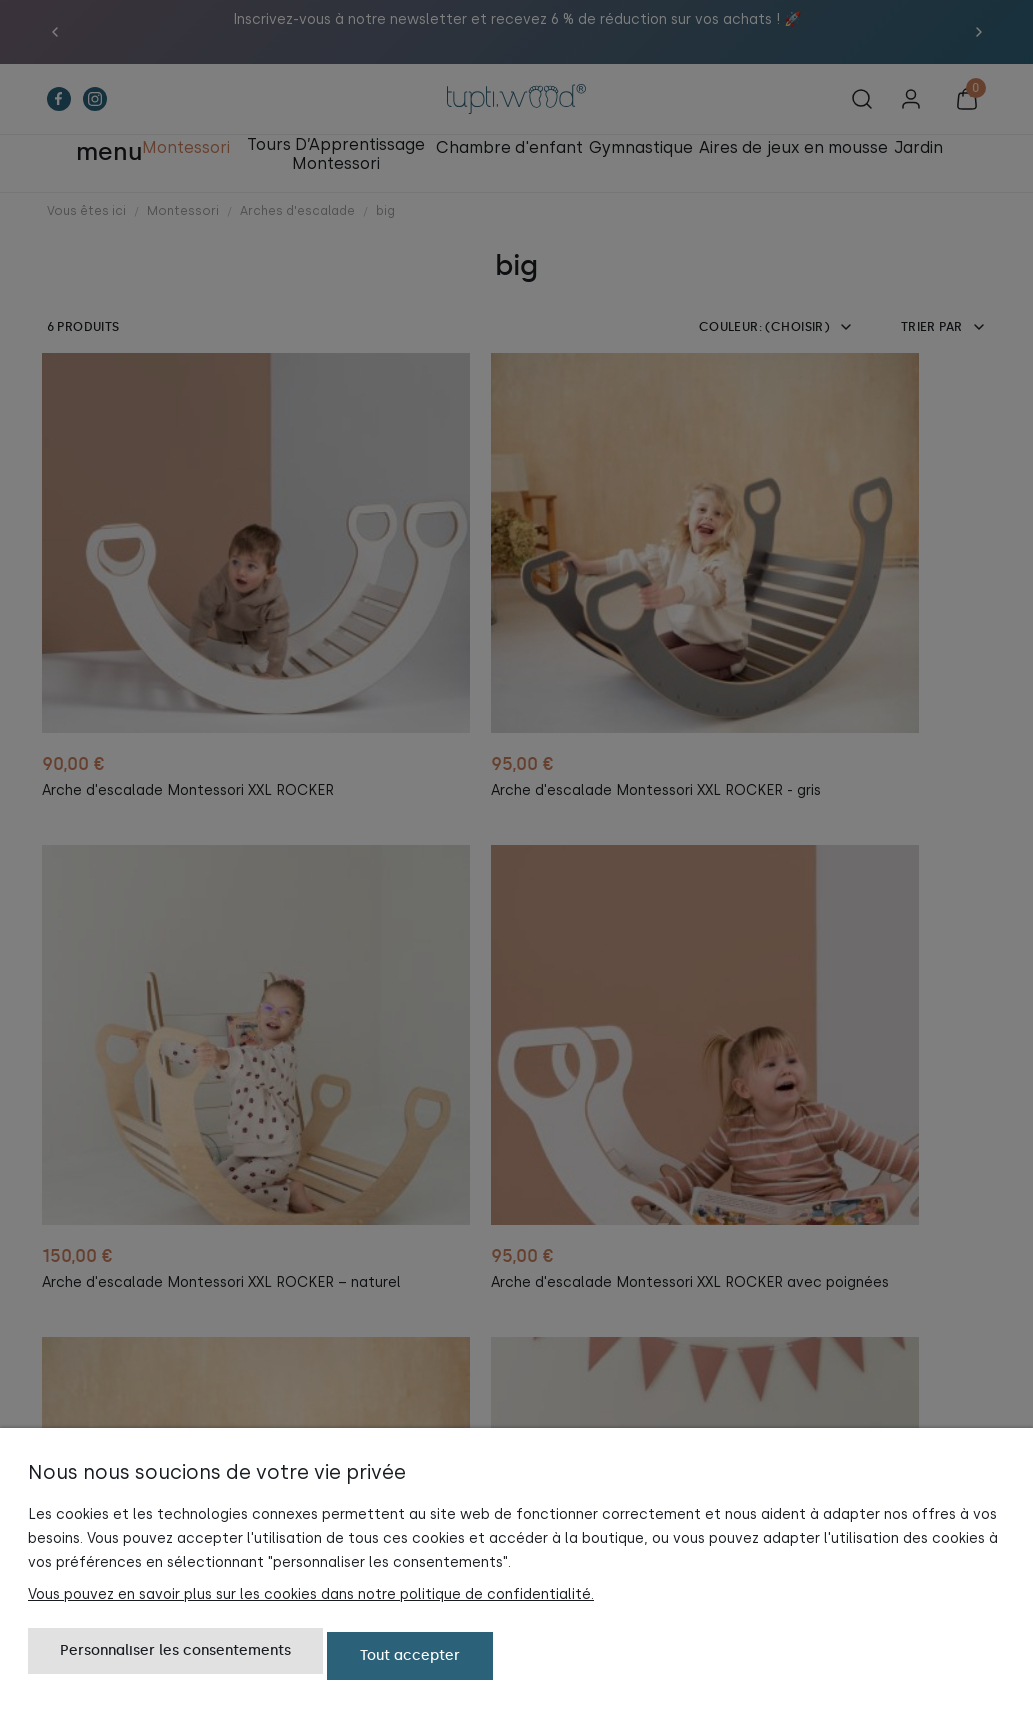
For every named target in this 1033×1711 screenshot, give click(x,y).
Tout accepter (410, 1658)
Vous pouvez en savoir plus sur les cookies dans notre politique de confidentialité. (311, 1600)
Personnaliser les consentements (175, 1658)
